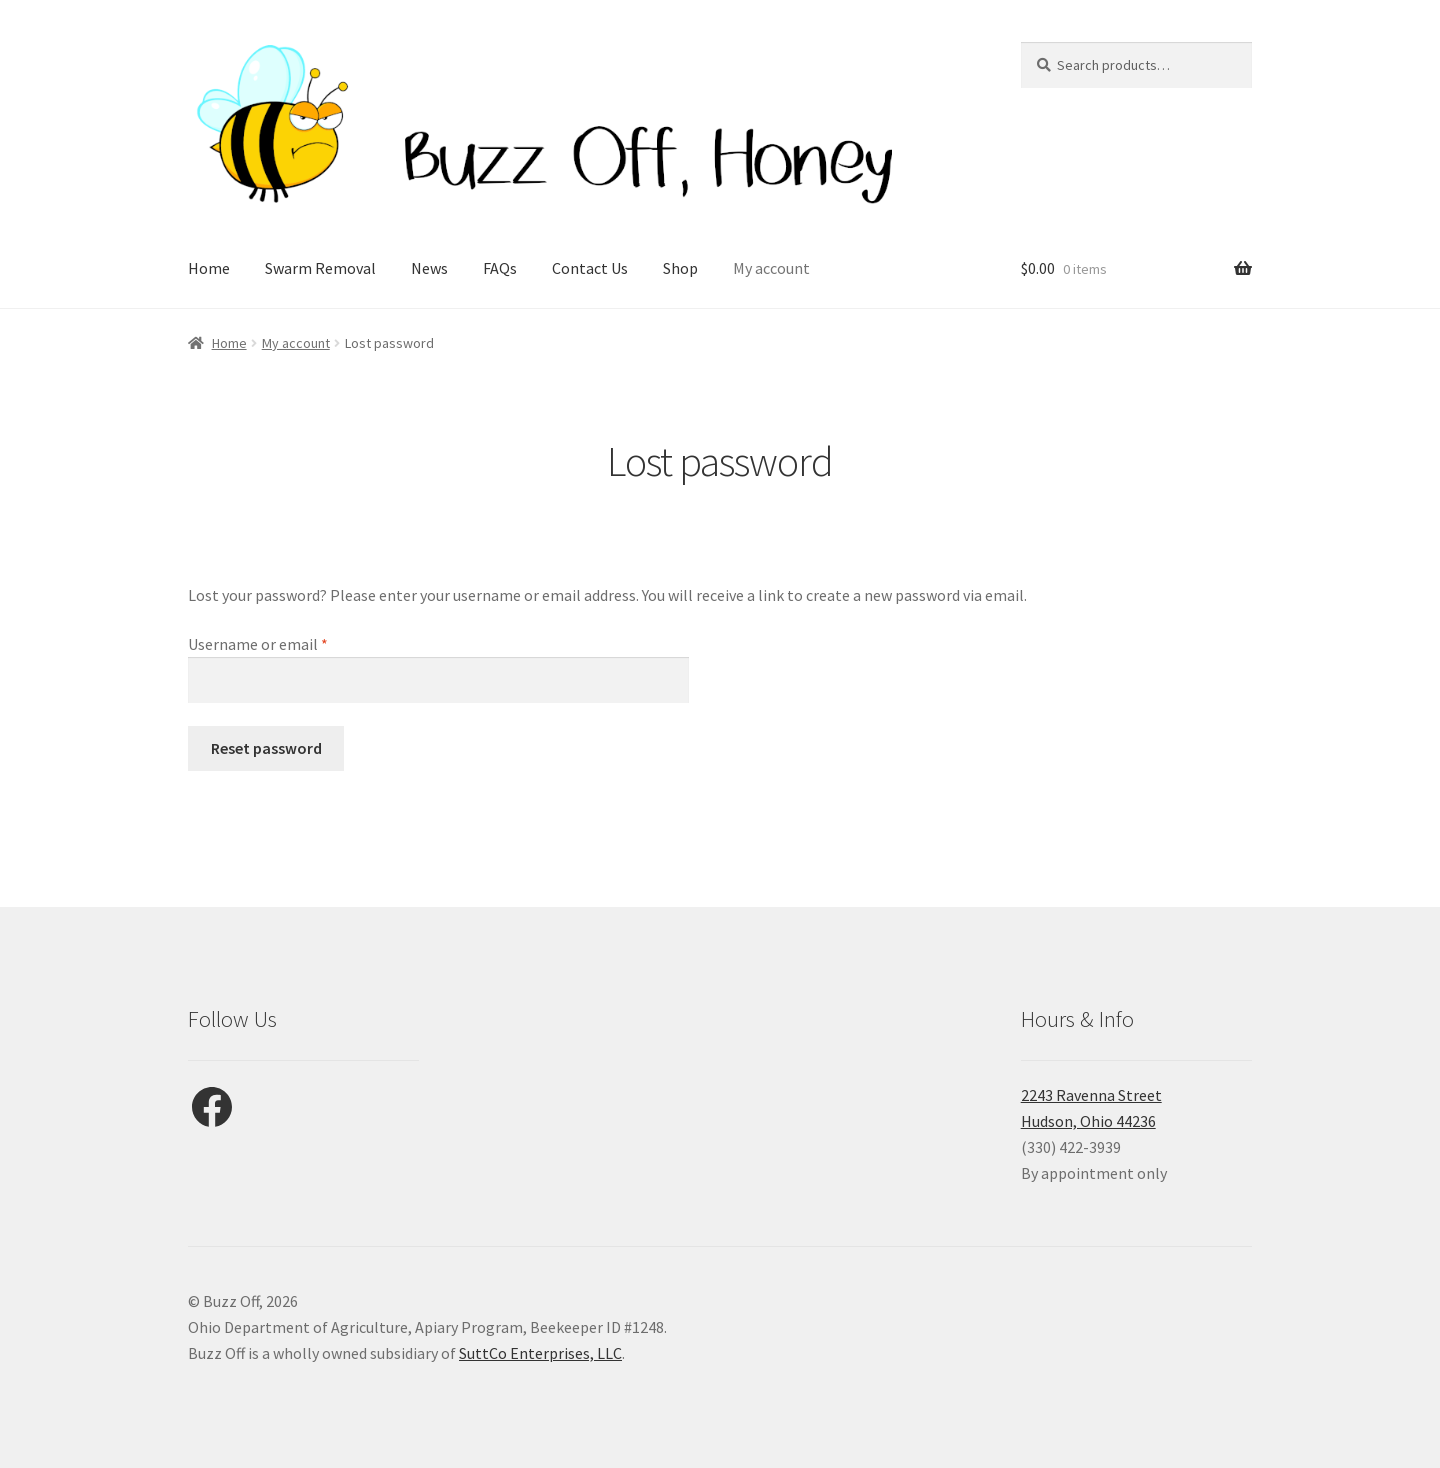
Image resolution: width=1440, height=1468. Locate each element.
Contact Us (590, 268)
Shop (680, 268)
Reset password (266, 748)
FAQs (500, 268)
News (429, 268)
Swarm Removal (320, 268)
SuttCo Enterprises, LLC (540, 1353)
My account (771, 268)
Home (209, 268)
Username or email (287, 643)
